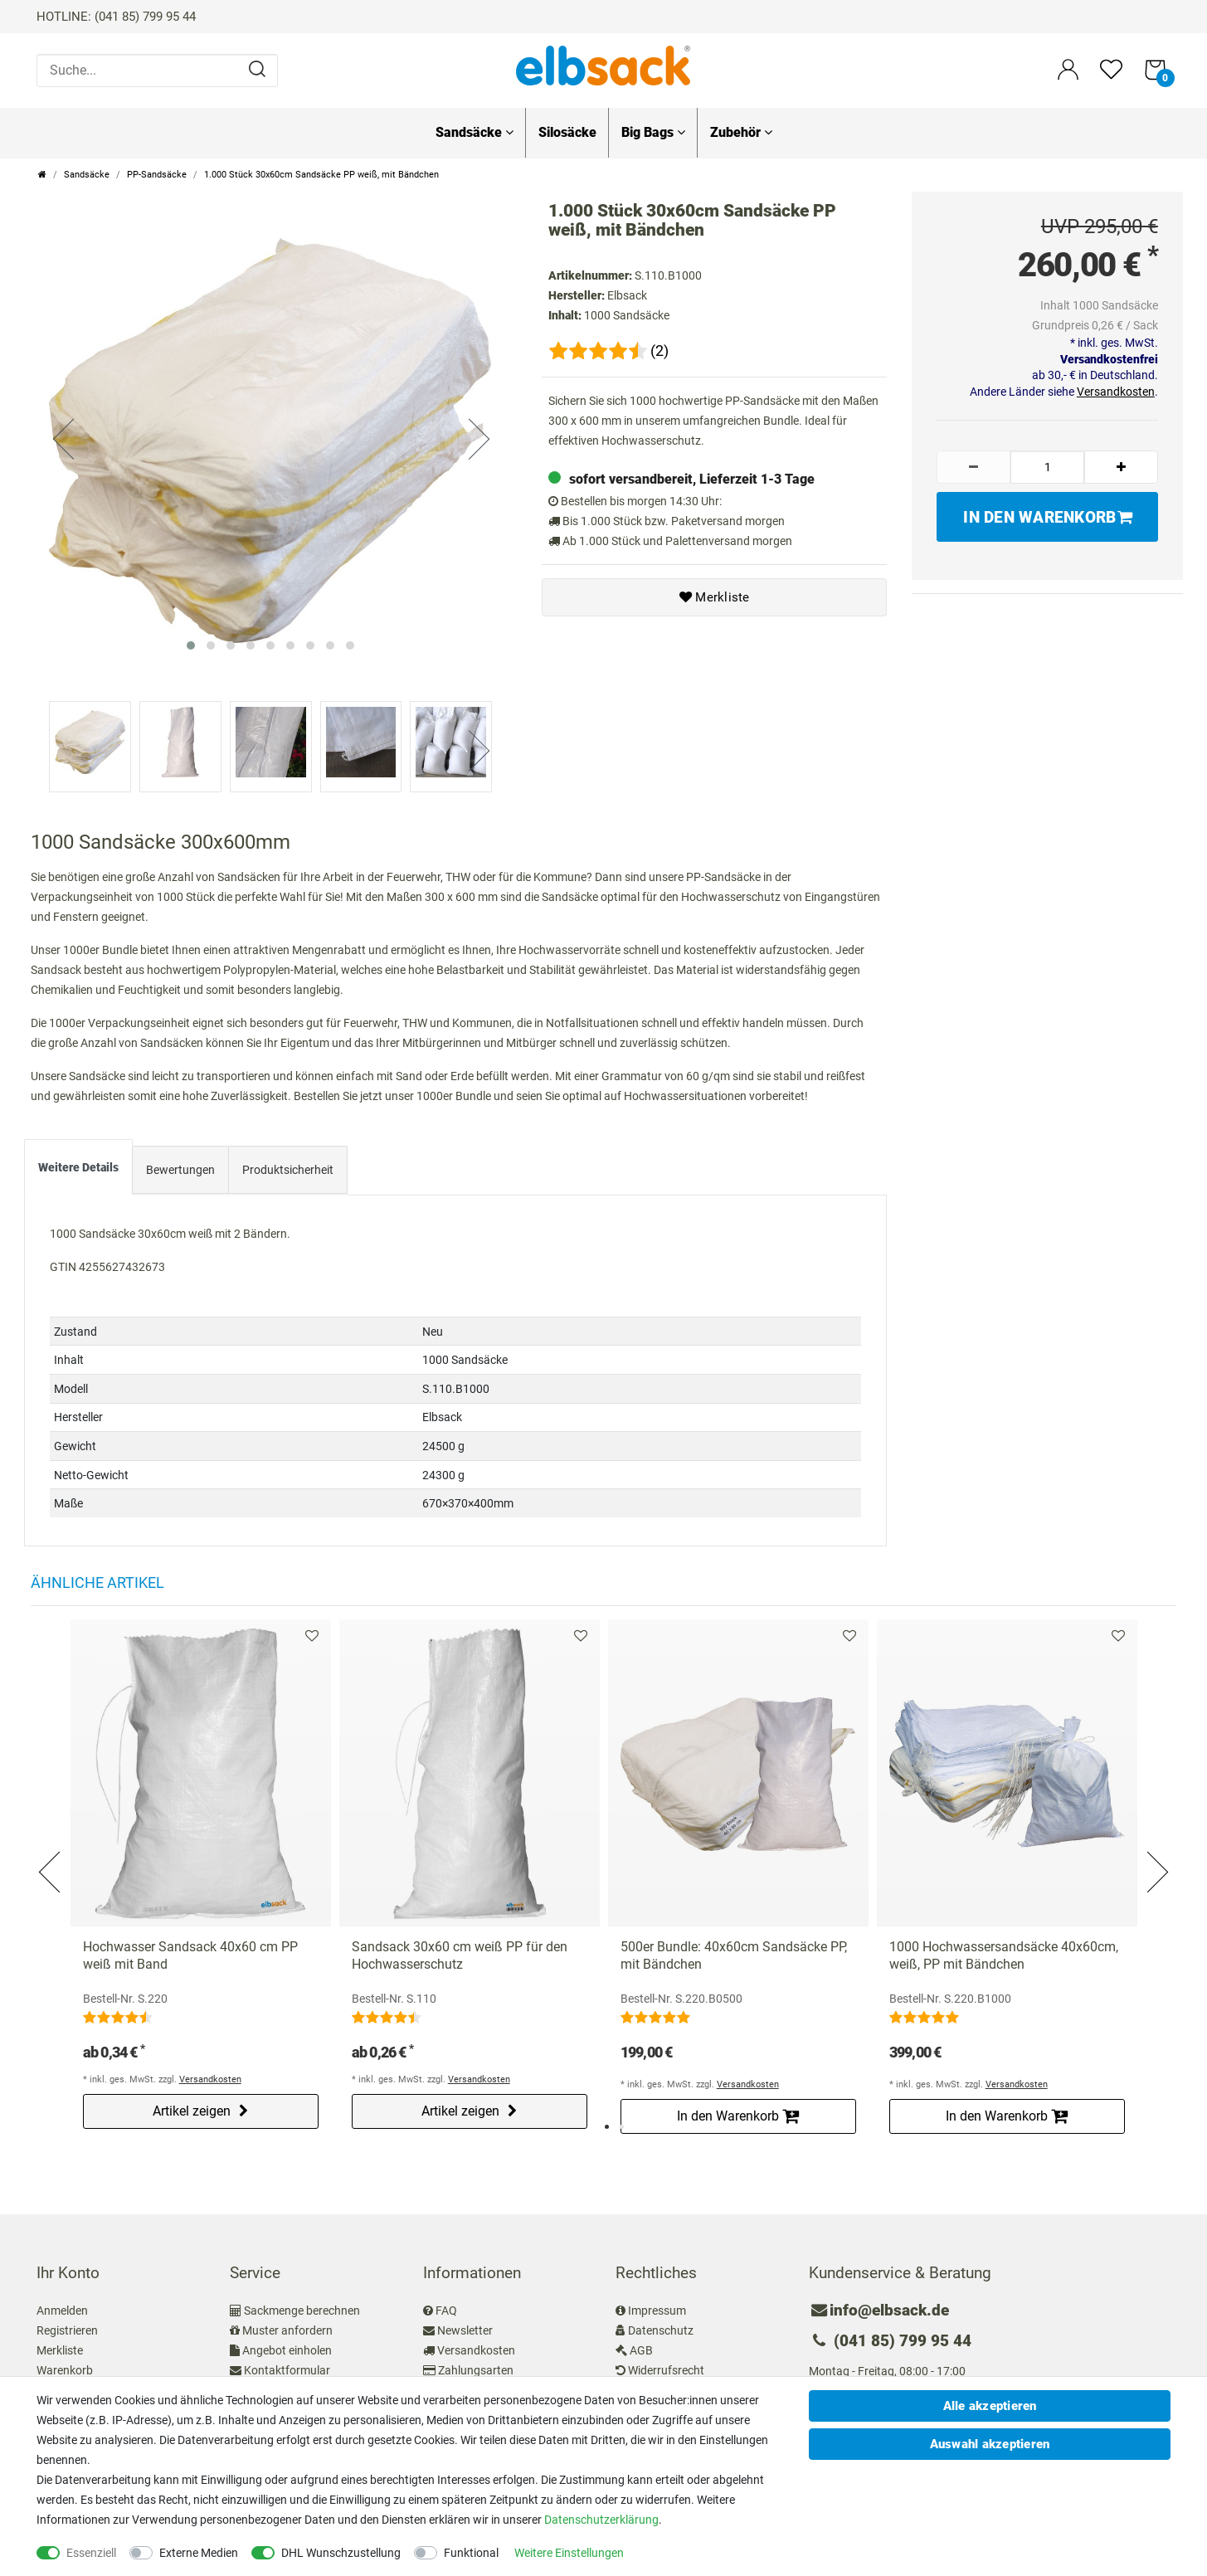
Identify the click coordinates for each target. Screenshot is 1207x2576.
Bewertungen (180, 1164)
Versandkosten (1116, 391)
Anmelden (62, 2305)
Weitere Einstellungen (569, 2552)
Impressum (657, 2305)
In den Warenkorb (1047, 517)
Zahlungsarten (475, 2365)
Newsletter (465, 2325)
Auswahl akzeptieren (990, 2444)
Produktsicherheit (287, 1164)
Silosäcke (567, 132)
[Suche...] (157, 70)
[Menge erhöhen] (1121, 467)
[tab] (78, 1166)
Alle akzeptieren (990, 2405)
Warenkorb (65, 2365)
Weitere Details (78, 1162)
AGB (641, 2345)
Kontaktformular (287, 2365)
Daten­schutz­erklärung (601, 2519)
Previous (51, 1847)
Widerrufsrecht (666, 2365)
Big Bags (653, 132)
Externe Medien (198, 2552)
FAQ (446, 2305)
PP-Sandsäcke (157, 174)
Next (1155, 1847)
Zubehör (741, 132)
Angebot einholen (287, 2345)
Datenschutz (661, 2325)
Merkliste (714, 597)
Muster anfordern (287, 2325)
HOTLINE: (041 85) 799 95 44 (116, 16)
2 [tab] (622, 2122)
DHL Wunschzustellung (341, 2552)
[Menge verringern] (973, 467)
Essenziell (91, 2552)
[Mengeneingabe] (1047, 467)
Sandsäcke (474, 132)
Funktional (471, 2552)
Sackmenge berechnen (302, 2305)
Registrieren (67, 2325)
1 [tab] (607, 2122)
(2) (659, 351)
